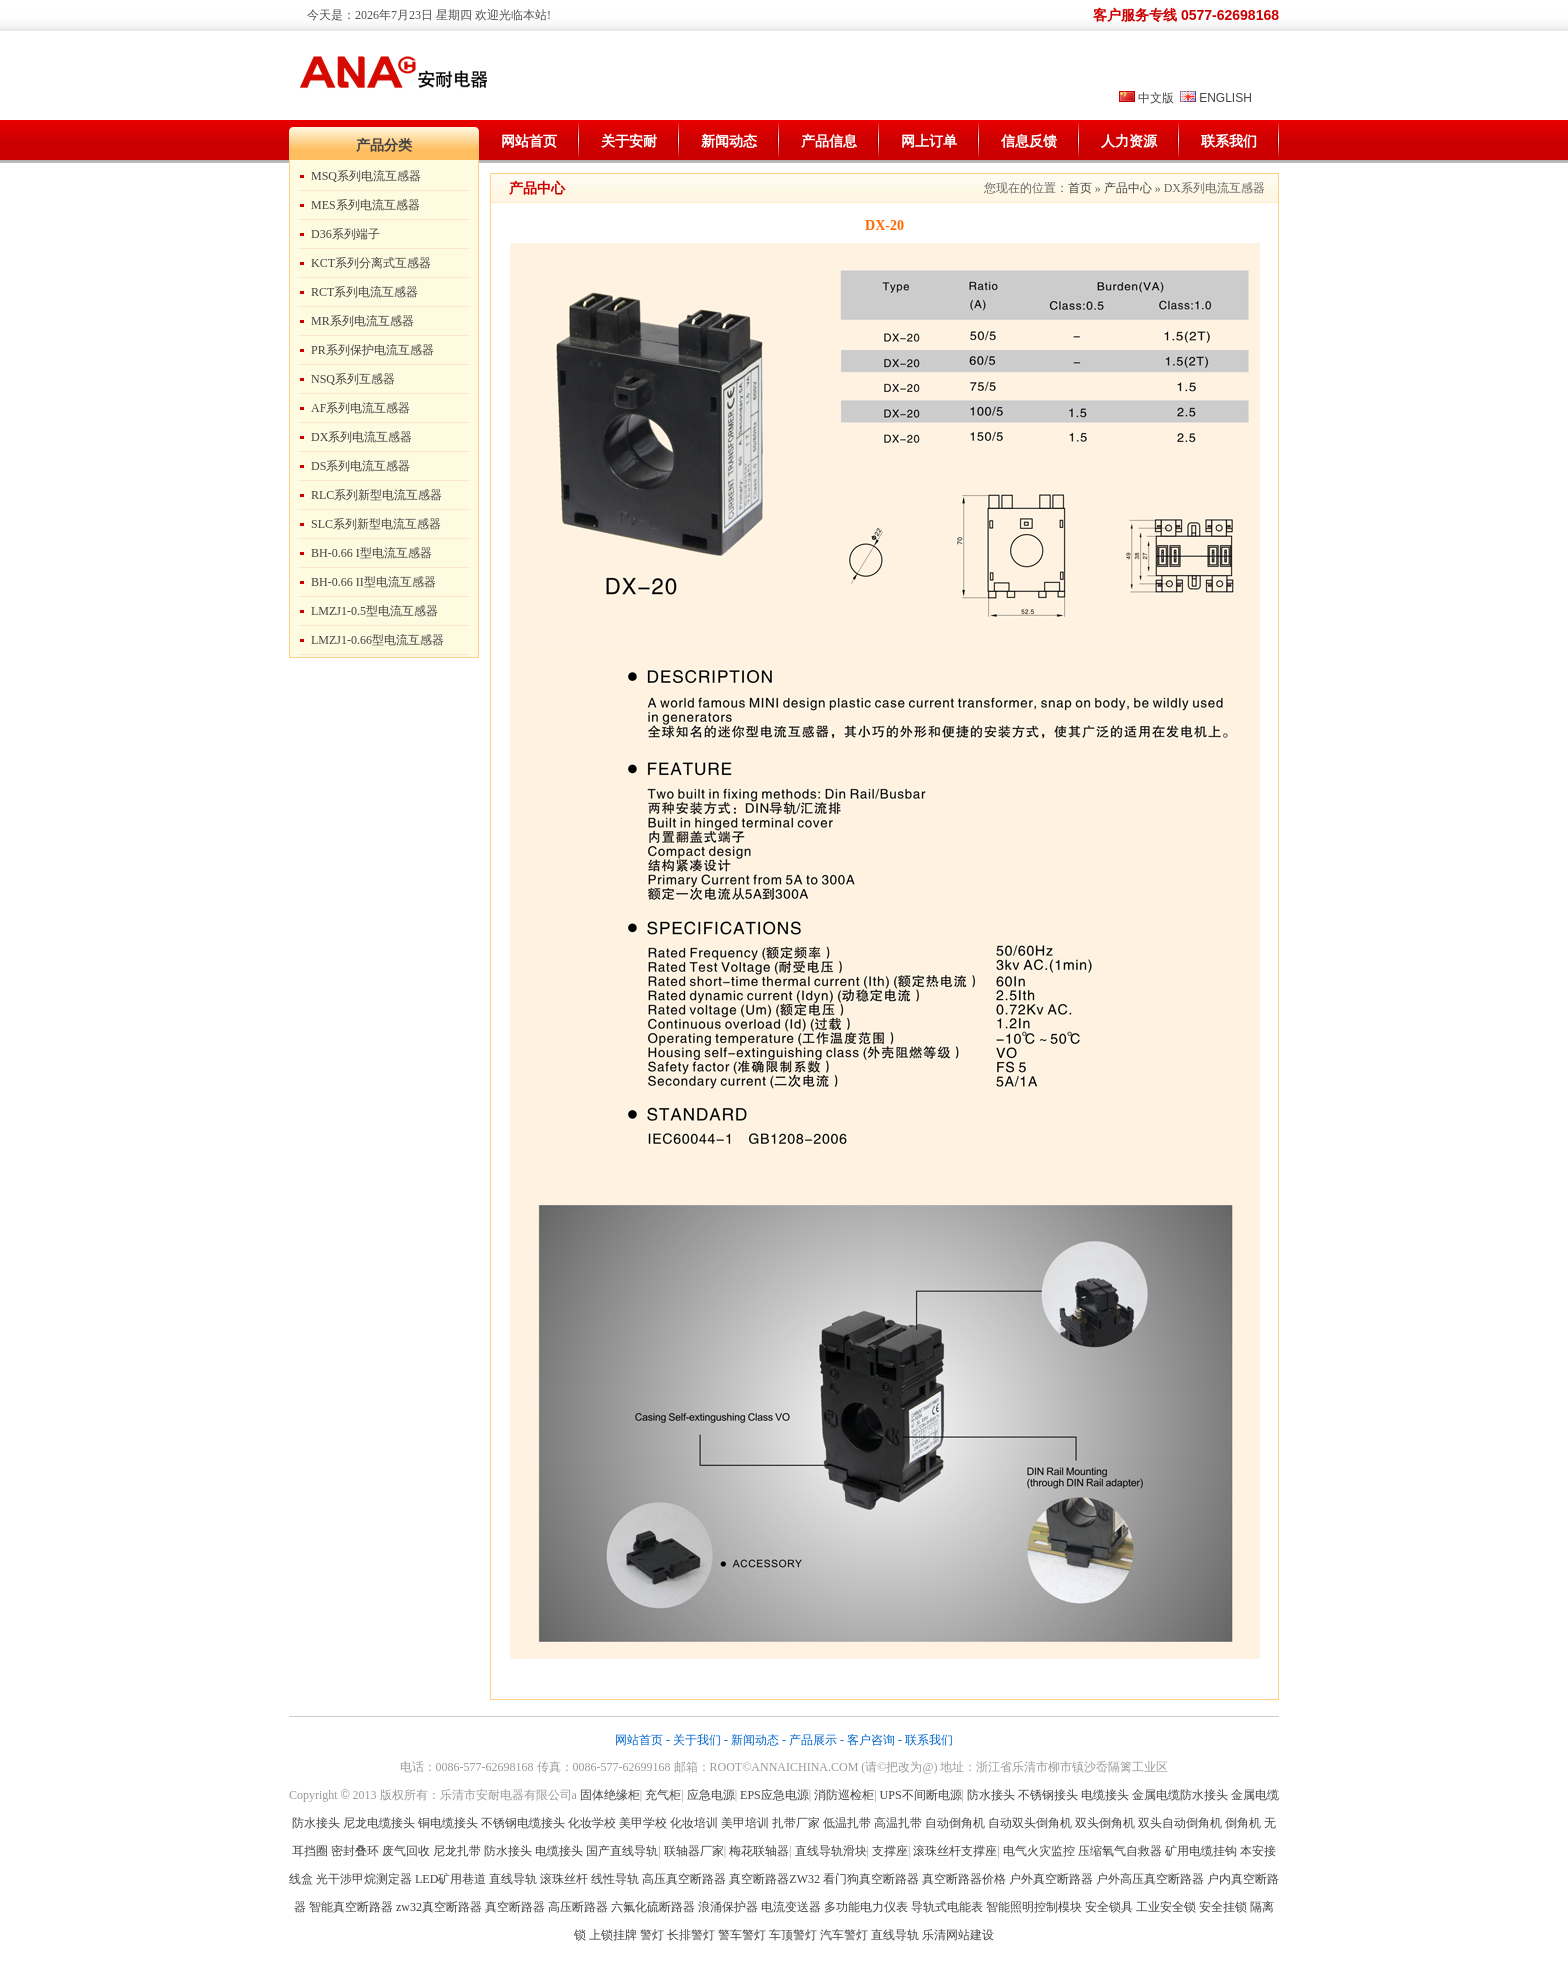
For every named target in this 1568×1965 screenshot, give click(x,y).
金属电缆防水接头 (1180, 1795)
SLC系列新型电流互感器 (376, 524)
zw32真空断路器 (439, 1907)
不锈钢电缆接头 (523, 1823)
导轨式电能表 (947, 1907)
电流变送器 (791, 1907)
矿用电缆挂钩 (1201, 1851)
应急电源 (711, 1795)
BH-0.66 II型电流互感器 (373, 582)
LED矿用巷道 (450, 1879)
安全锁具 (1109, 1907)
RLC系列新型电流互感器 (376, 495)
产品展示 (813, 1740)
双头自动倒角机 (1180, 1823)
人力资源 (1129, 141)
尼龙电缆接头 (379, 1823)
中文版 (1156, 98)
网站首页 (529, 141)
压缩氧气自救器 (1120, 1851)
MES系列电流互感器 (365, 205)
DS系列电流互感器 (360, 466)
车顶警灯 (793, 1935)
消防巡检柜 (844, 1795)
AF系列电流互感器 (360, 408)
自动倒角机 (955, 1823)
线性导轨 (615, 1879)
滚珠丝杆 (564, 1879)
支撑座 (890, 1851)
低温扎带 (847, 1823)
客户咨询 (871, 1740)
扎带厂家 (796, 1823)
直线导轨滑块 (831, 1851)
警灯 (652, 1935)
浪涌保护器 (728, 1907)
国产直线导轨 (622, 1851)
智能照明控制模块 (1034, 1907)
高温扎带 (898, 1823)
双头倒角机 (1105, 1823)
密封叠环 (356, 1851)
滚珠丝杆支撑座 (955, 1851)
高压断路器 (578, 1907)
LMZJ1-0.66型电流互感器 (377, 640)
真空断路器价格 (964, 1879)
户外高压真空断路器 (1150, 1879)
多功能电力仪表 (866, 1907)
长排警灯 (691, 1935)
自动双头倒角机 (1030, 1823)
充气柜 (663, 1795)
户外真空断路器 (1051, 1879)
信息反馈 (1029, 141)
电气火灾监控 (1039, 1851)
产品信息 (829, 141)
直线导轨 (513, 1879)
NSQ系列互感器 (353, 379)
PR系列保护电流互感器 (372, 350)
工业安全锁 (1166, 1907)
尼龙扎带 (457, 1851)
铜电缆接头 (448, 1823)
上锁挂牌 (613, 1935)
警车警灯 (742, 1935)
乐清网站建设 (958, 1935)
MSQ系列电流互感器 (366, 176)
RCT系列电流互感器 (364, 292)
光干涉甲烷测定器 (364, 1879)
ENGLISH (1225, 98)
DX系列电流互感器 (361, 437)
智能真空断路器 (351, 1907)
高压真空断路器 (684, 1879)
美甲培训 (745, 1823)
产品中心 (1128, 188)
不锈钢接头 (1048, 1795)
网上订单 (929, 141)
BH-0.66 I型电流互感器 (371, 553)
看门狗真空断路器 (871, 1879)
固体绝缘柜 (610, 1795)
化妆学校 (592, 1823)
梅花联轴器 (759, 1851)
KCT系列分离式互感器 (371, 263)
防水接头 (991, 1795)
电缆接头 (1105, 1795)
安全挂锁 (1223, 1907)
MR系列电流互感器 (362, 321)
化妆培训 (694, 1823)
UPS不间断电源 (921, 1795)
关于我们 (697, 1740)
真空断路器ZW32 (774, 1879)
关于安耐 (629, 141)
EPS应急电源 (774, 1795)
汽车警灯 (844, 1935)
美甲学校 (643, 1823)
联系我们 (1229, 141)
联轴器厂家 (694, 1851)
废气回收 (407, 1851)
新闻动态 (729, 141)
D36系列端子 (345, 234)
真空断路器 (515, 1907)
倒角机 (1243, 1823)
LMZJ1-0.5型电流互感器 (374, 611)
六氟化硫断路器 (653, 1907)
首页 (1080, 188)
